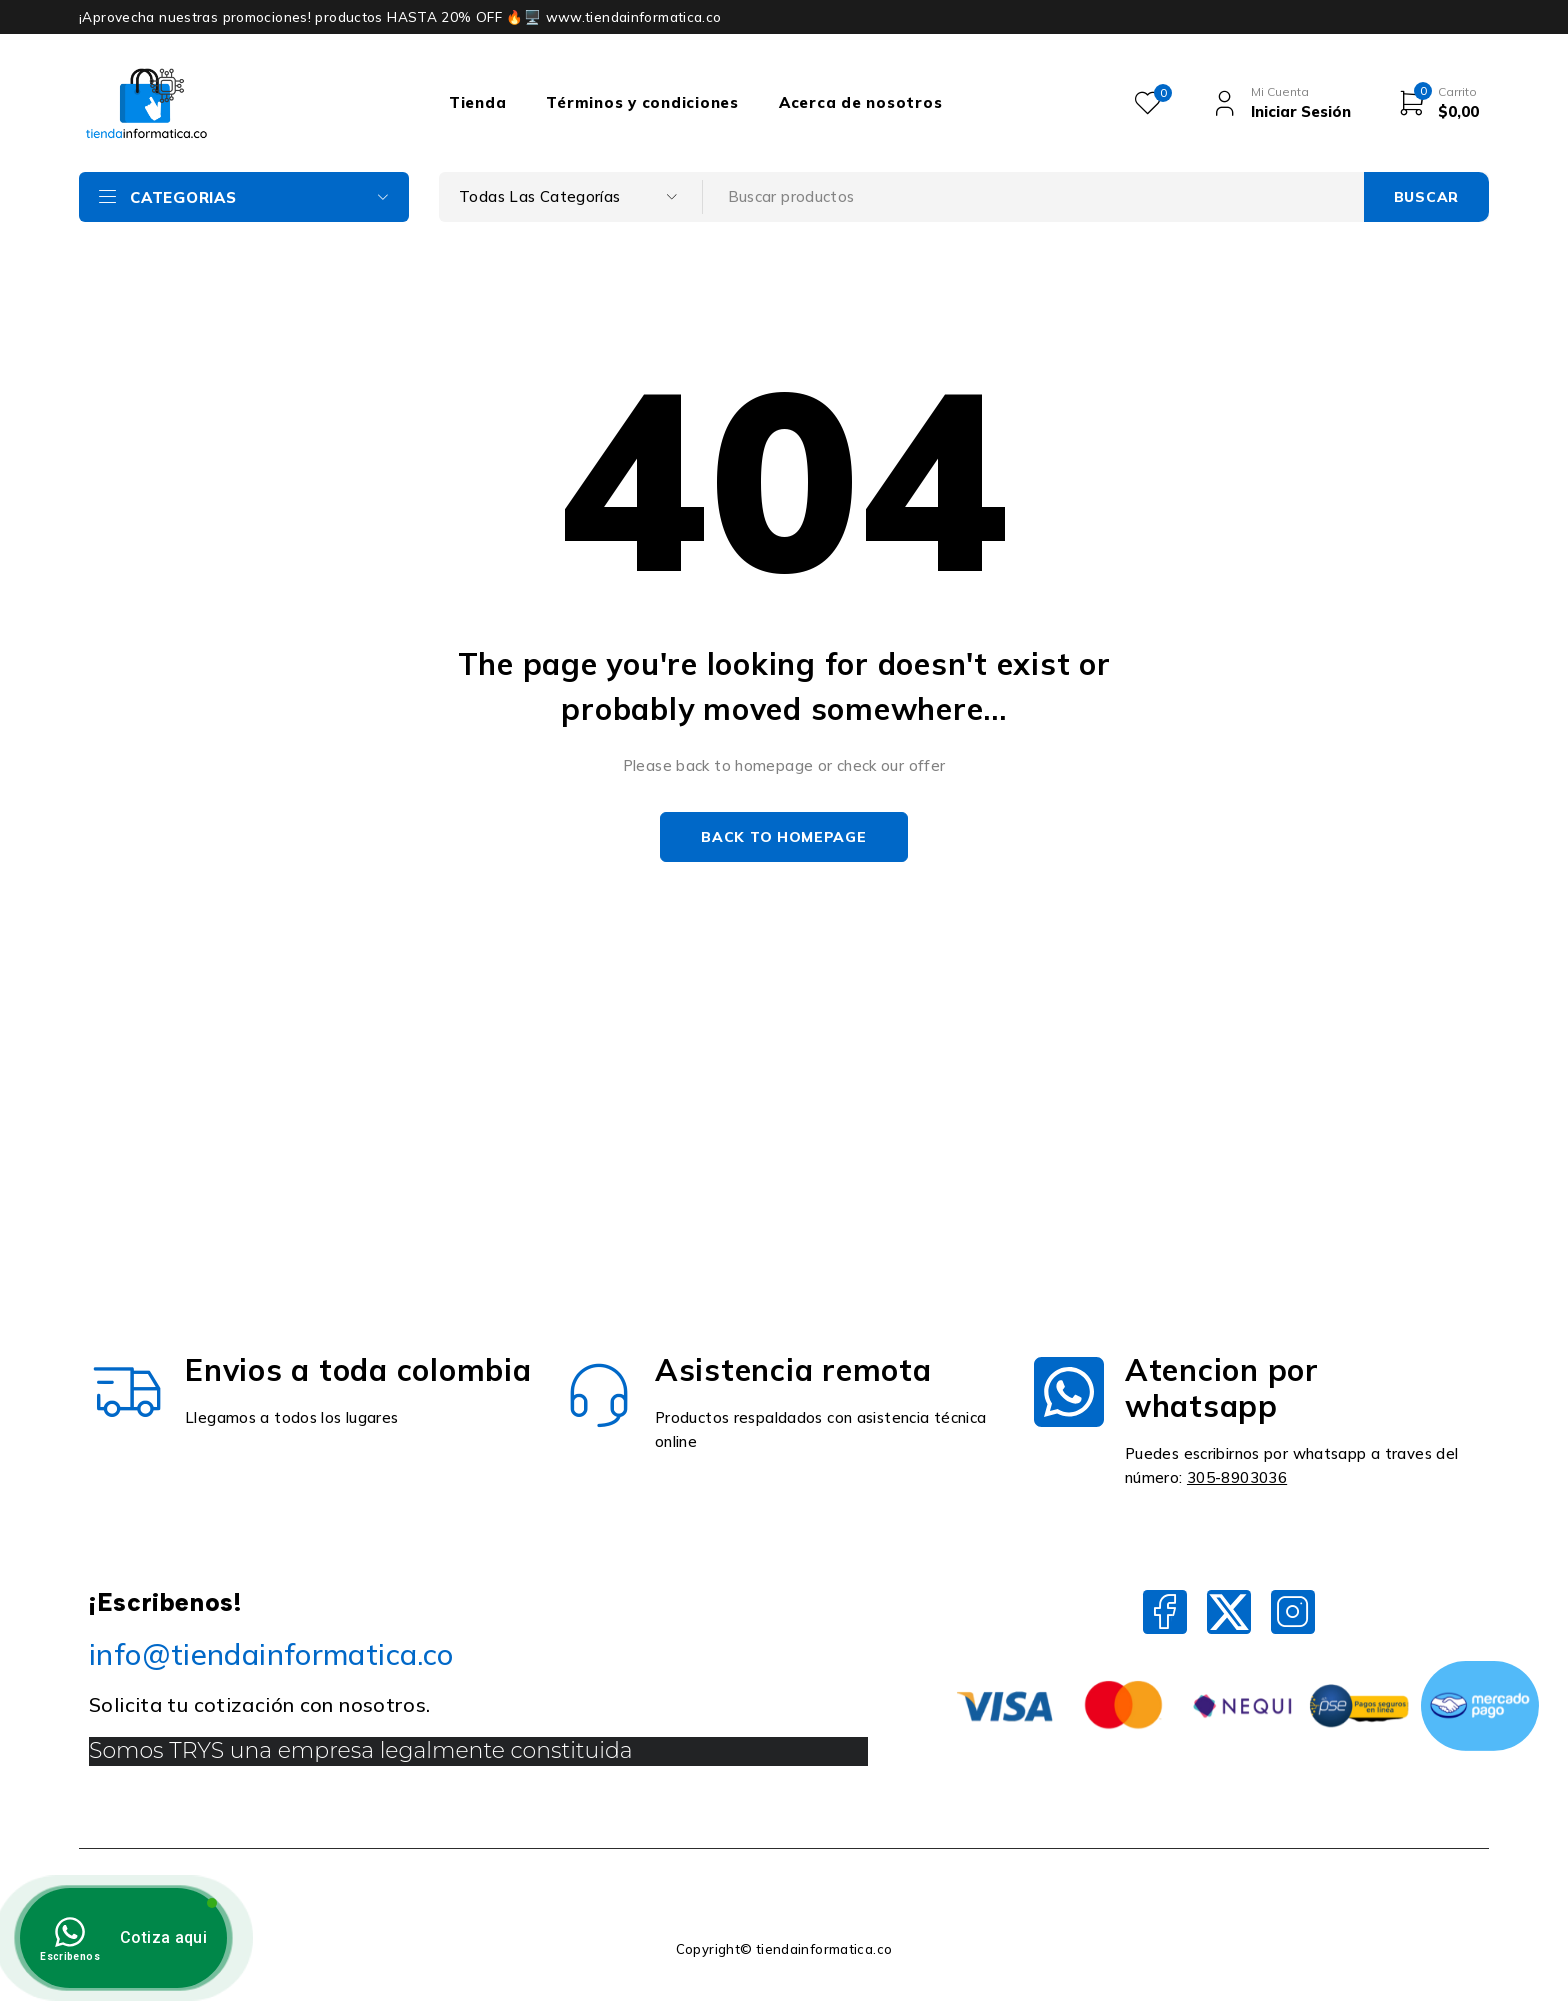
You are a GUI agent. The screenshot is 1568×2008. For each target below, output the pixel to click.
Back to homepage (783, 837)
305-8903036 (1237, 1477)
